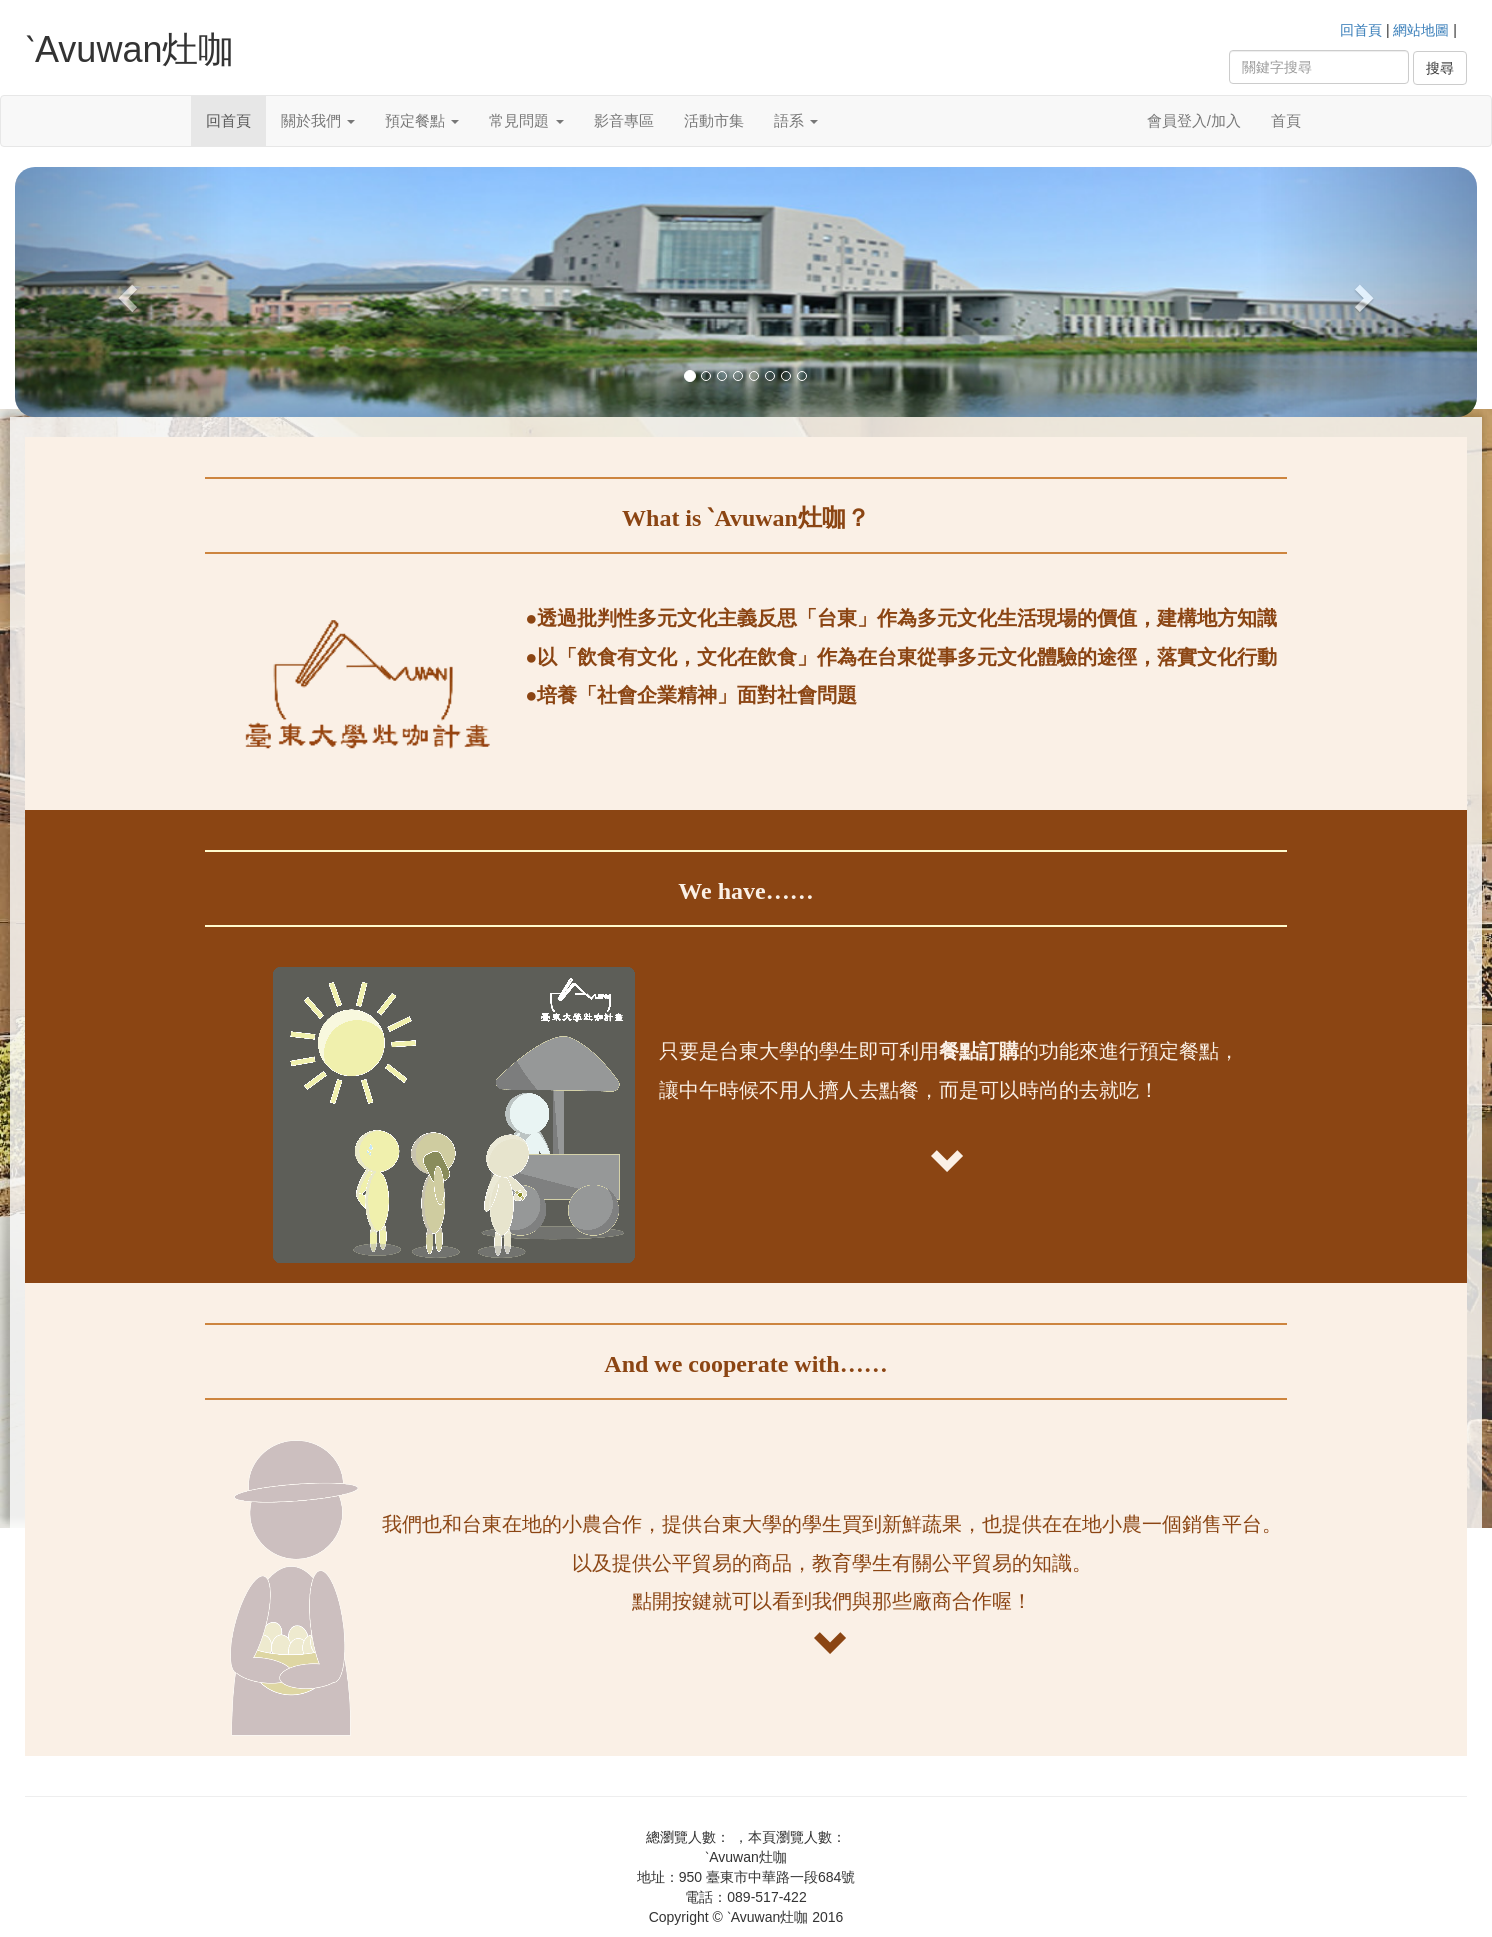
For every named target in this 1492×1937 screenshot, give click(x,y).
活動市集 (714, 120)
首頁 (1286, 120)
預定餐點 (422, 120)
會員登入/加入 (1194, 120)
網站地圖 (1421, 30)
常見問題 (526, 120)
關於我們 (318, 120)
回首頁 (1361, 30)
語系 (796, 120)
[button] (124, 292)
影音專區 (624, 120)
